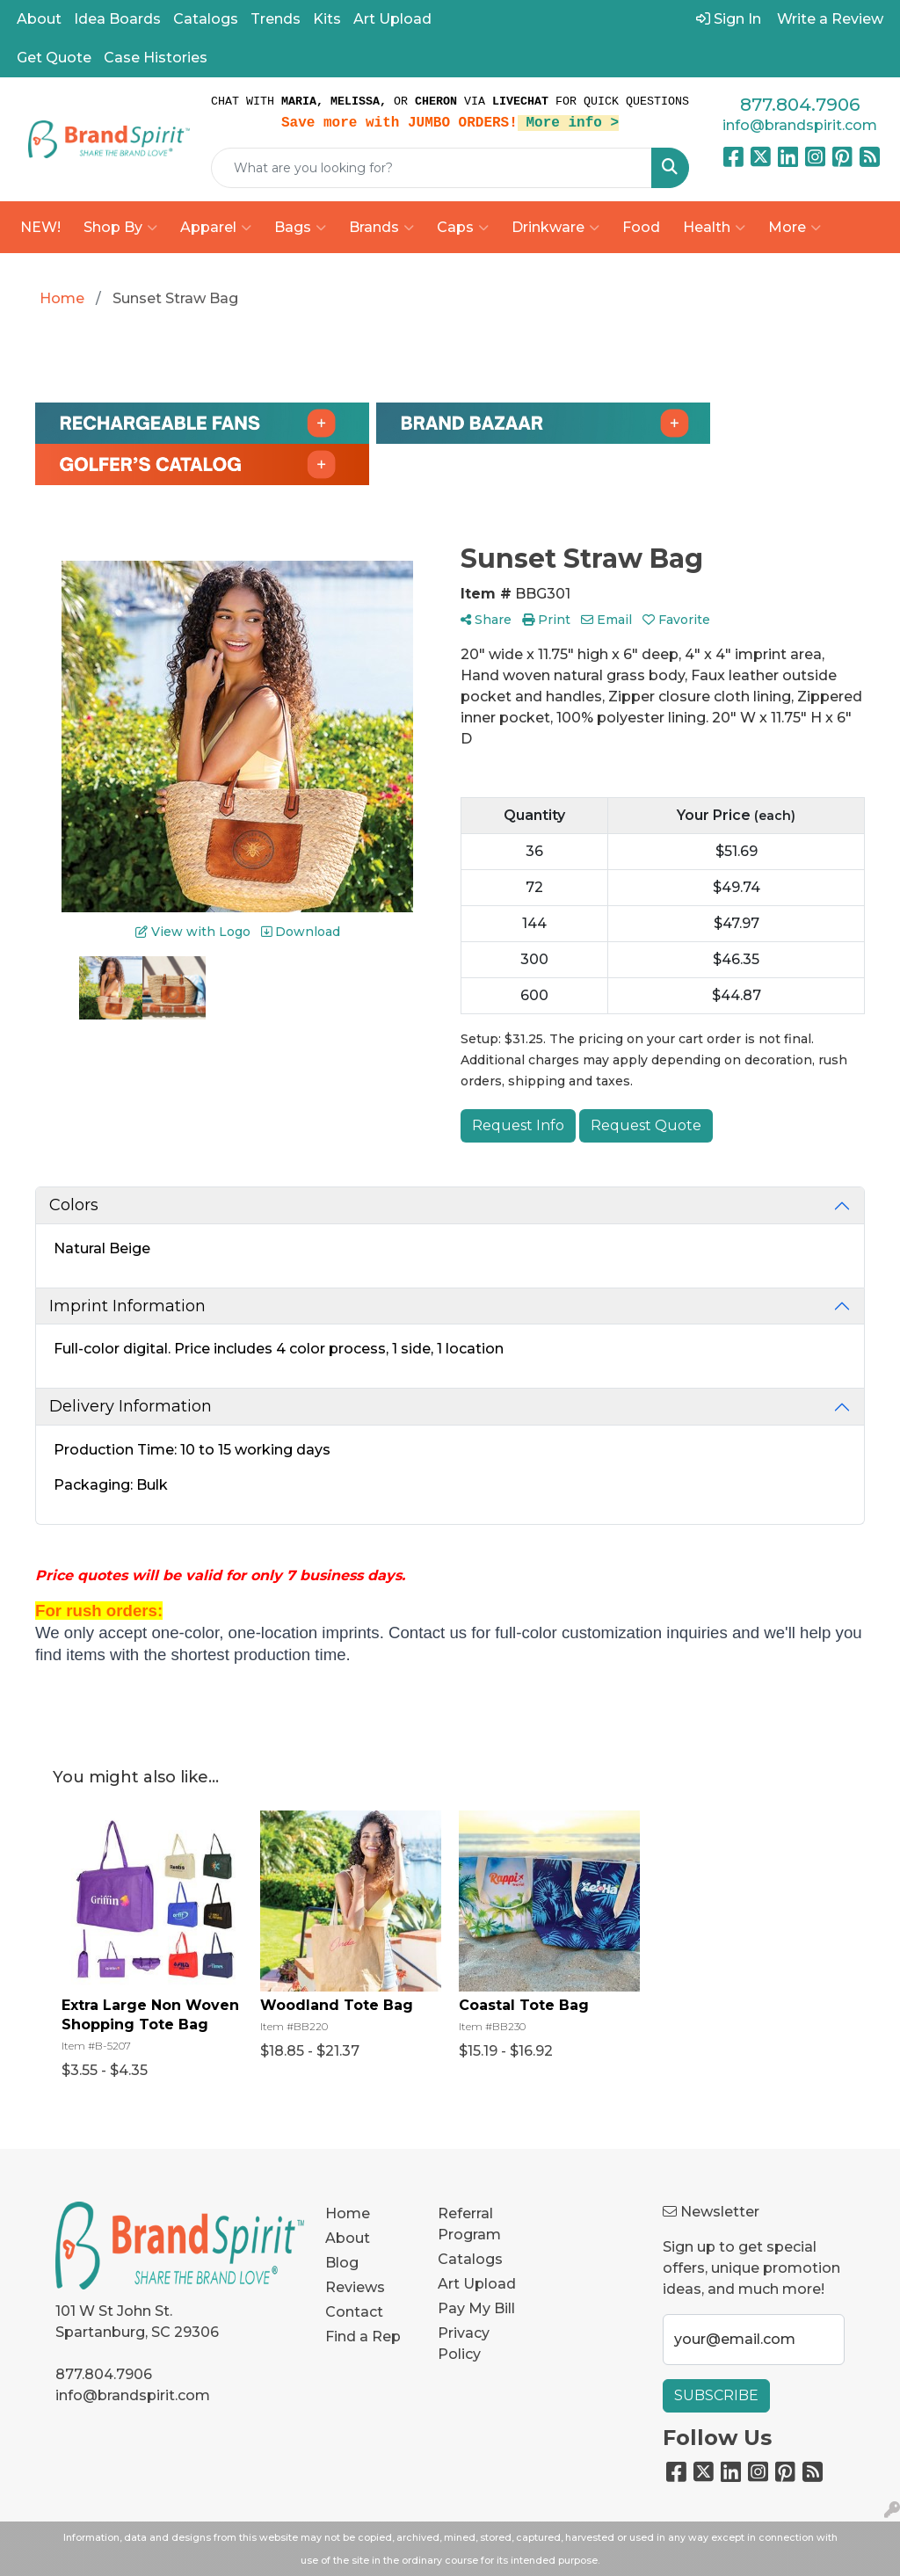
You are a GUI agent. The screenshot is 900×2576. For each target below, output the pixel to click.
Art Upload (392, 19)
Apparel (215, 227)
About (39, 19)
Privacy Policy (464, 2343)
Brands (381, 227)
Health (714, 227)
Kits (327, 19)
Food (641, 227)
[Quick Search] (431, 168)
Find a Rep (363, 2336)
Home (347, 2213)
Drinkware (555, 227)
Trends (275, 19)
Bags (300, 227)
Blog (342, 2262)
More (794, 227)
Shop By (120, 227)
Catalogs (205, 19)
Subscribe (716, 2395)
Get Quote (54, 57)
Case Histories (155, 57)
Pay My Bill (476, 2308)
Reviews (355, 2287)
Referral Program (469, 2224)
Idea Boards (117, 19)
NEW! (40, 227)
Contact (354, 2312)
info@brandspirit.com (799, 125)
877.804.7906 (800, 104)
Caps (463, 227)
